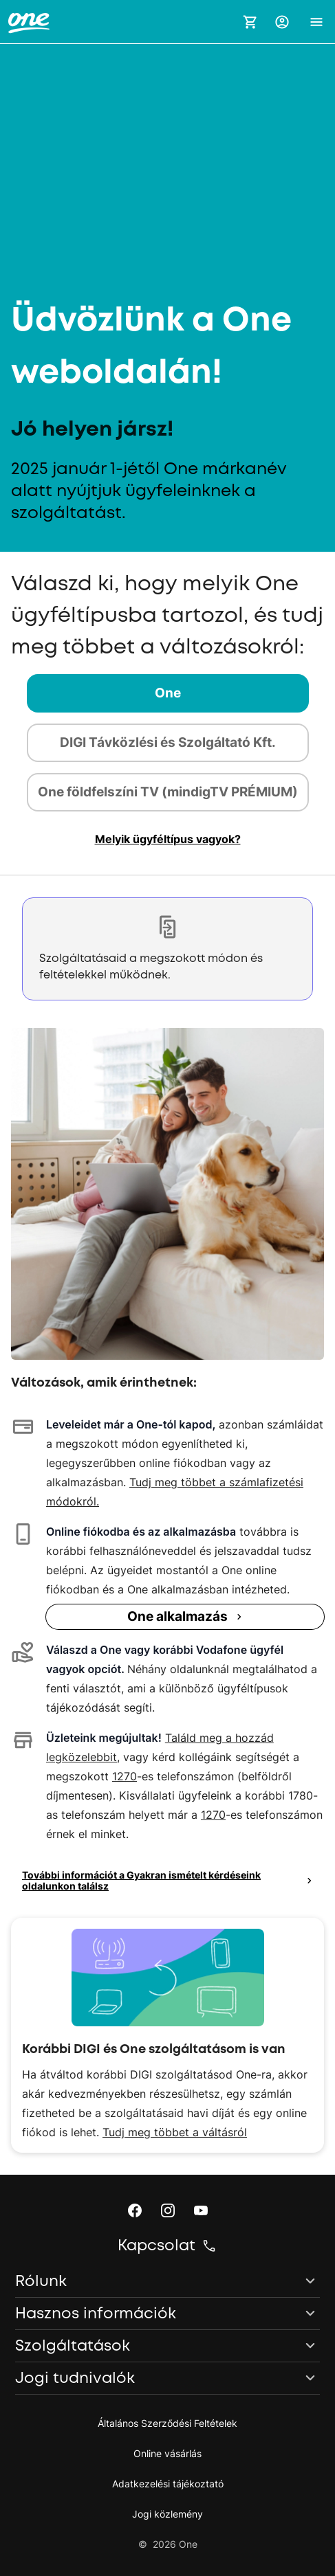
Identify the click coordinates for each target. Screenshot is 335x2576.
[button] (282, 22)
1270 (124, 1776)
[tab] (168, 693)
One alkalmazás (186, 1616)
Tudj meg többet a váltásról (174, 2132)
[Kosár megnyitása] (250, 22)
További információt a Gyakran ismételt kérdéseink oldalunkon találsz (169, 1880)
